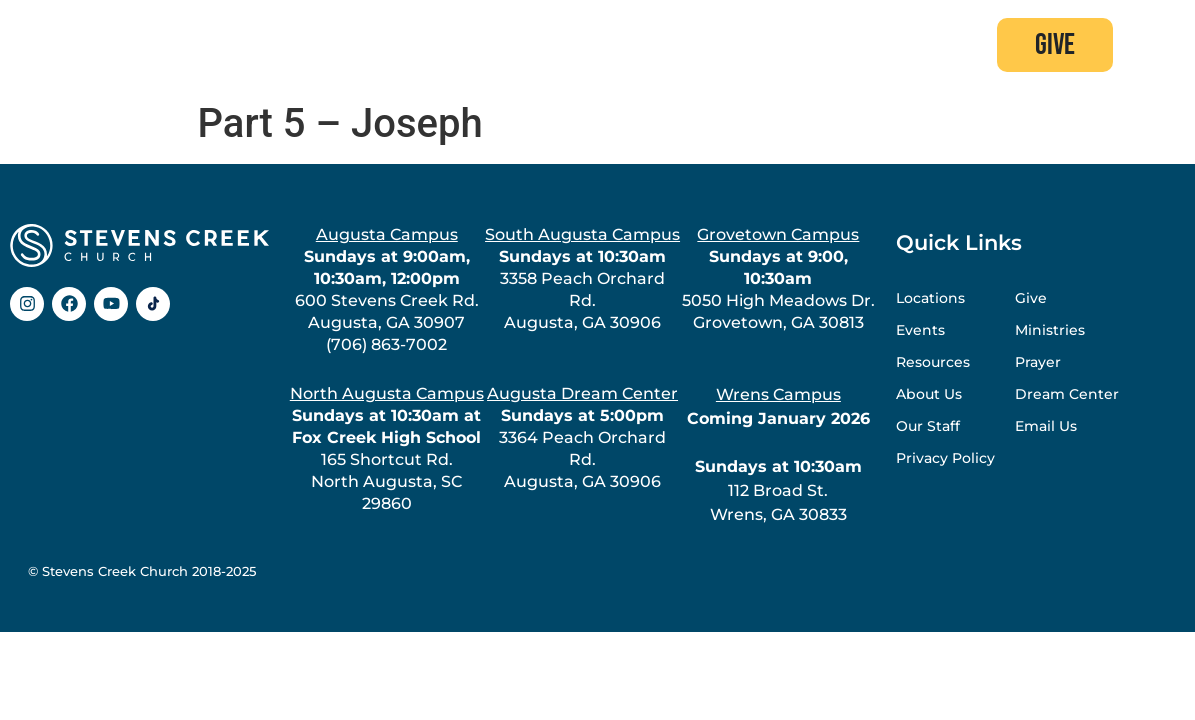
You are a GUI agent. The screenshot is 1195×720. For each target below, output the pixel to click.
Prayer (1038, 362)
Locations (930, 298)
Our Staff (928, 426)
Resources (933, 362)
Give (1031, 298)
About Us (929, 394)
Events (920, 330)
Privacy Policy (945, 458)
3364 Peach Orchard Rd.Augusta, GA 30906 (582, 437)
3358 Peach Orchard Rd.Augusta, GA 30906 (582, 278)
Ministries (1050, 330)
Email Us (1046, 426)
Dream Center (1067, 394)
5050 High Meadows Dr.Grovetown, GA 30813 (778, 278)
